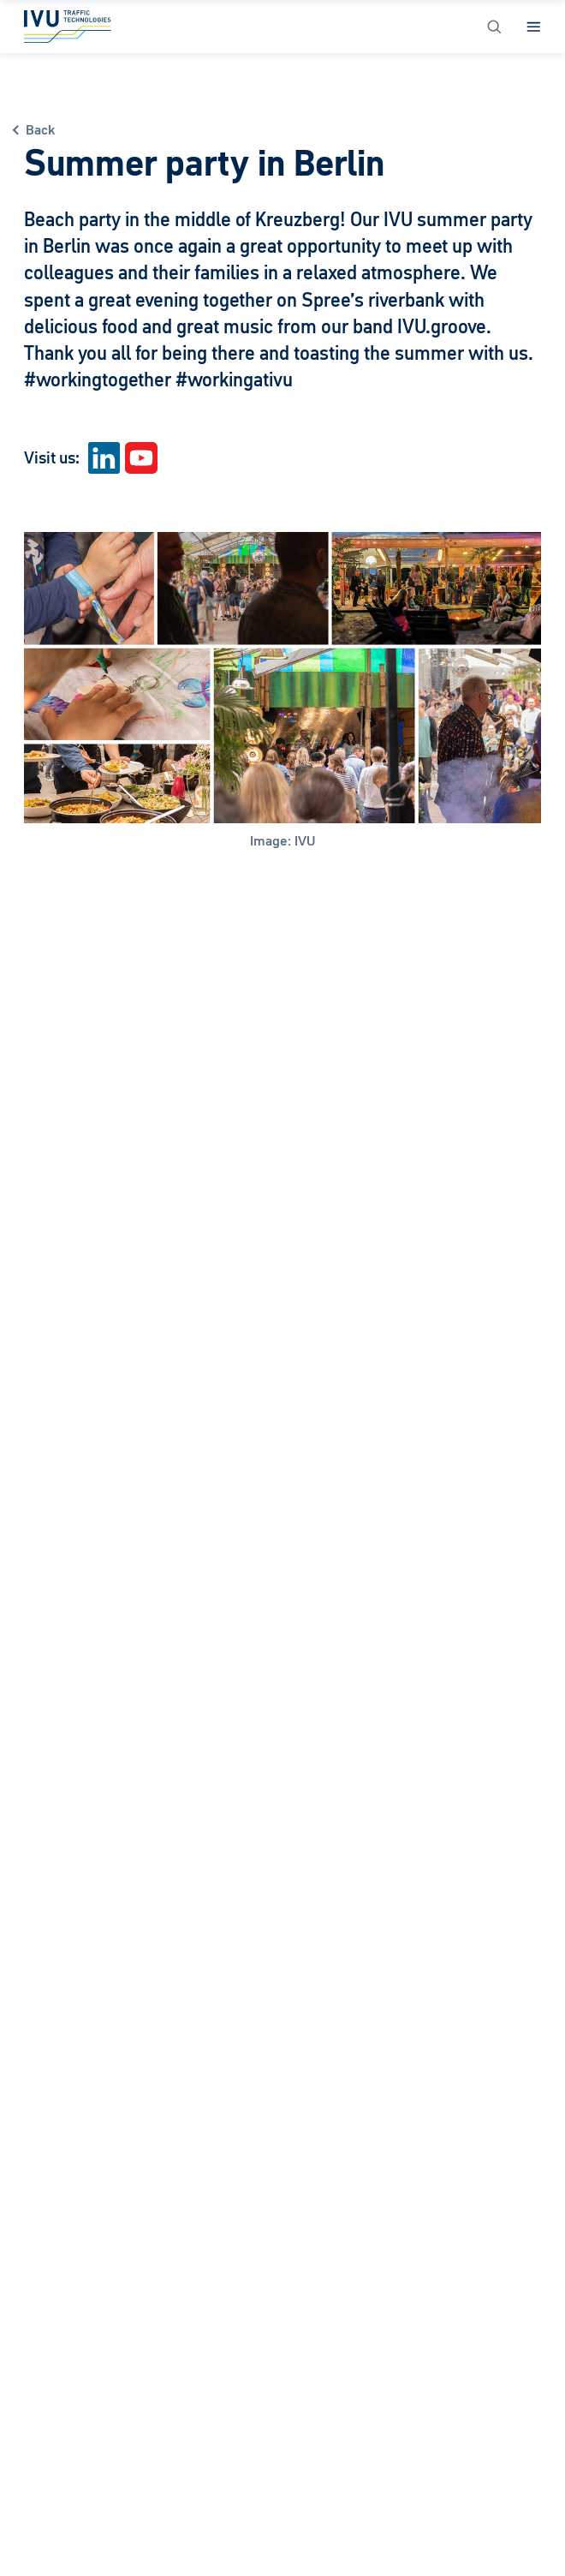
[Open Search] (494, 27)
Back (40, 130)
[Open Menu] (534, 27)
